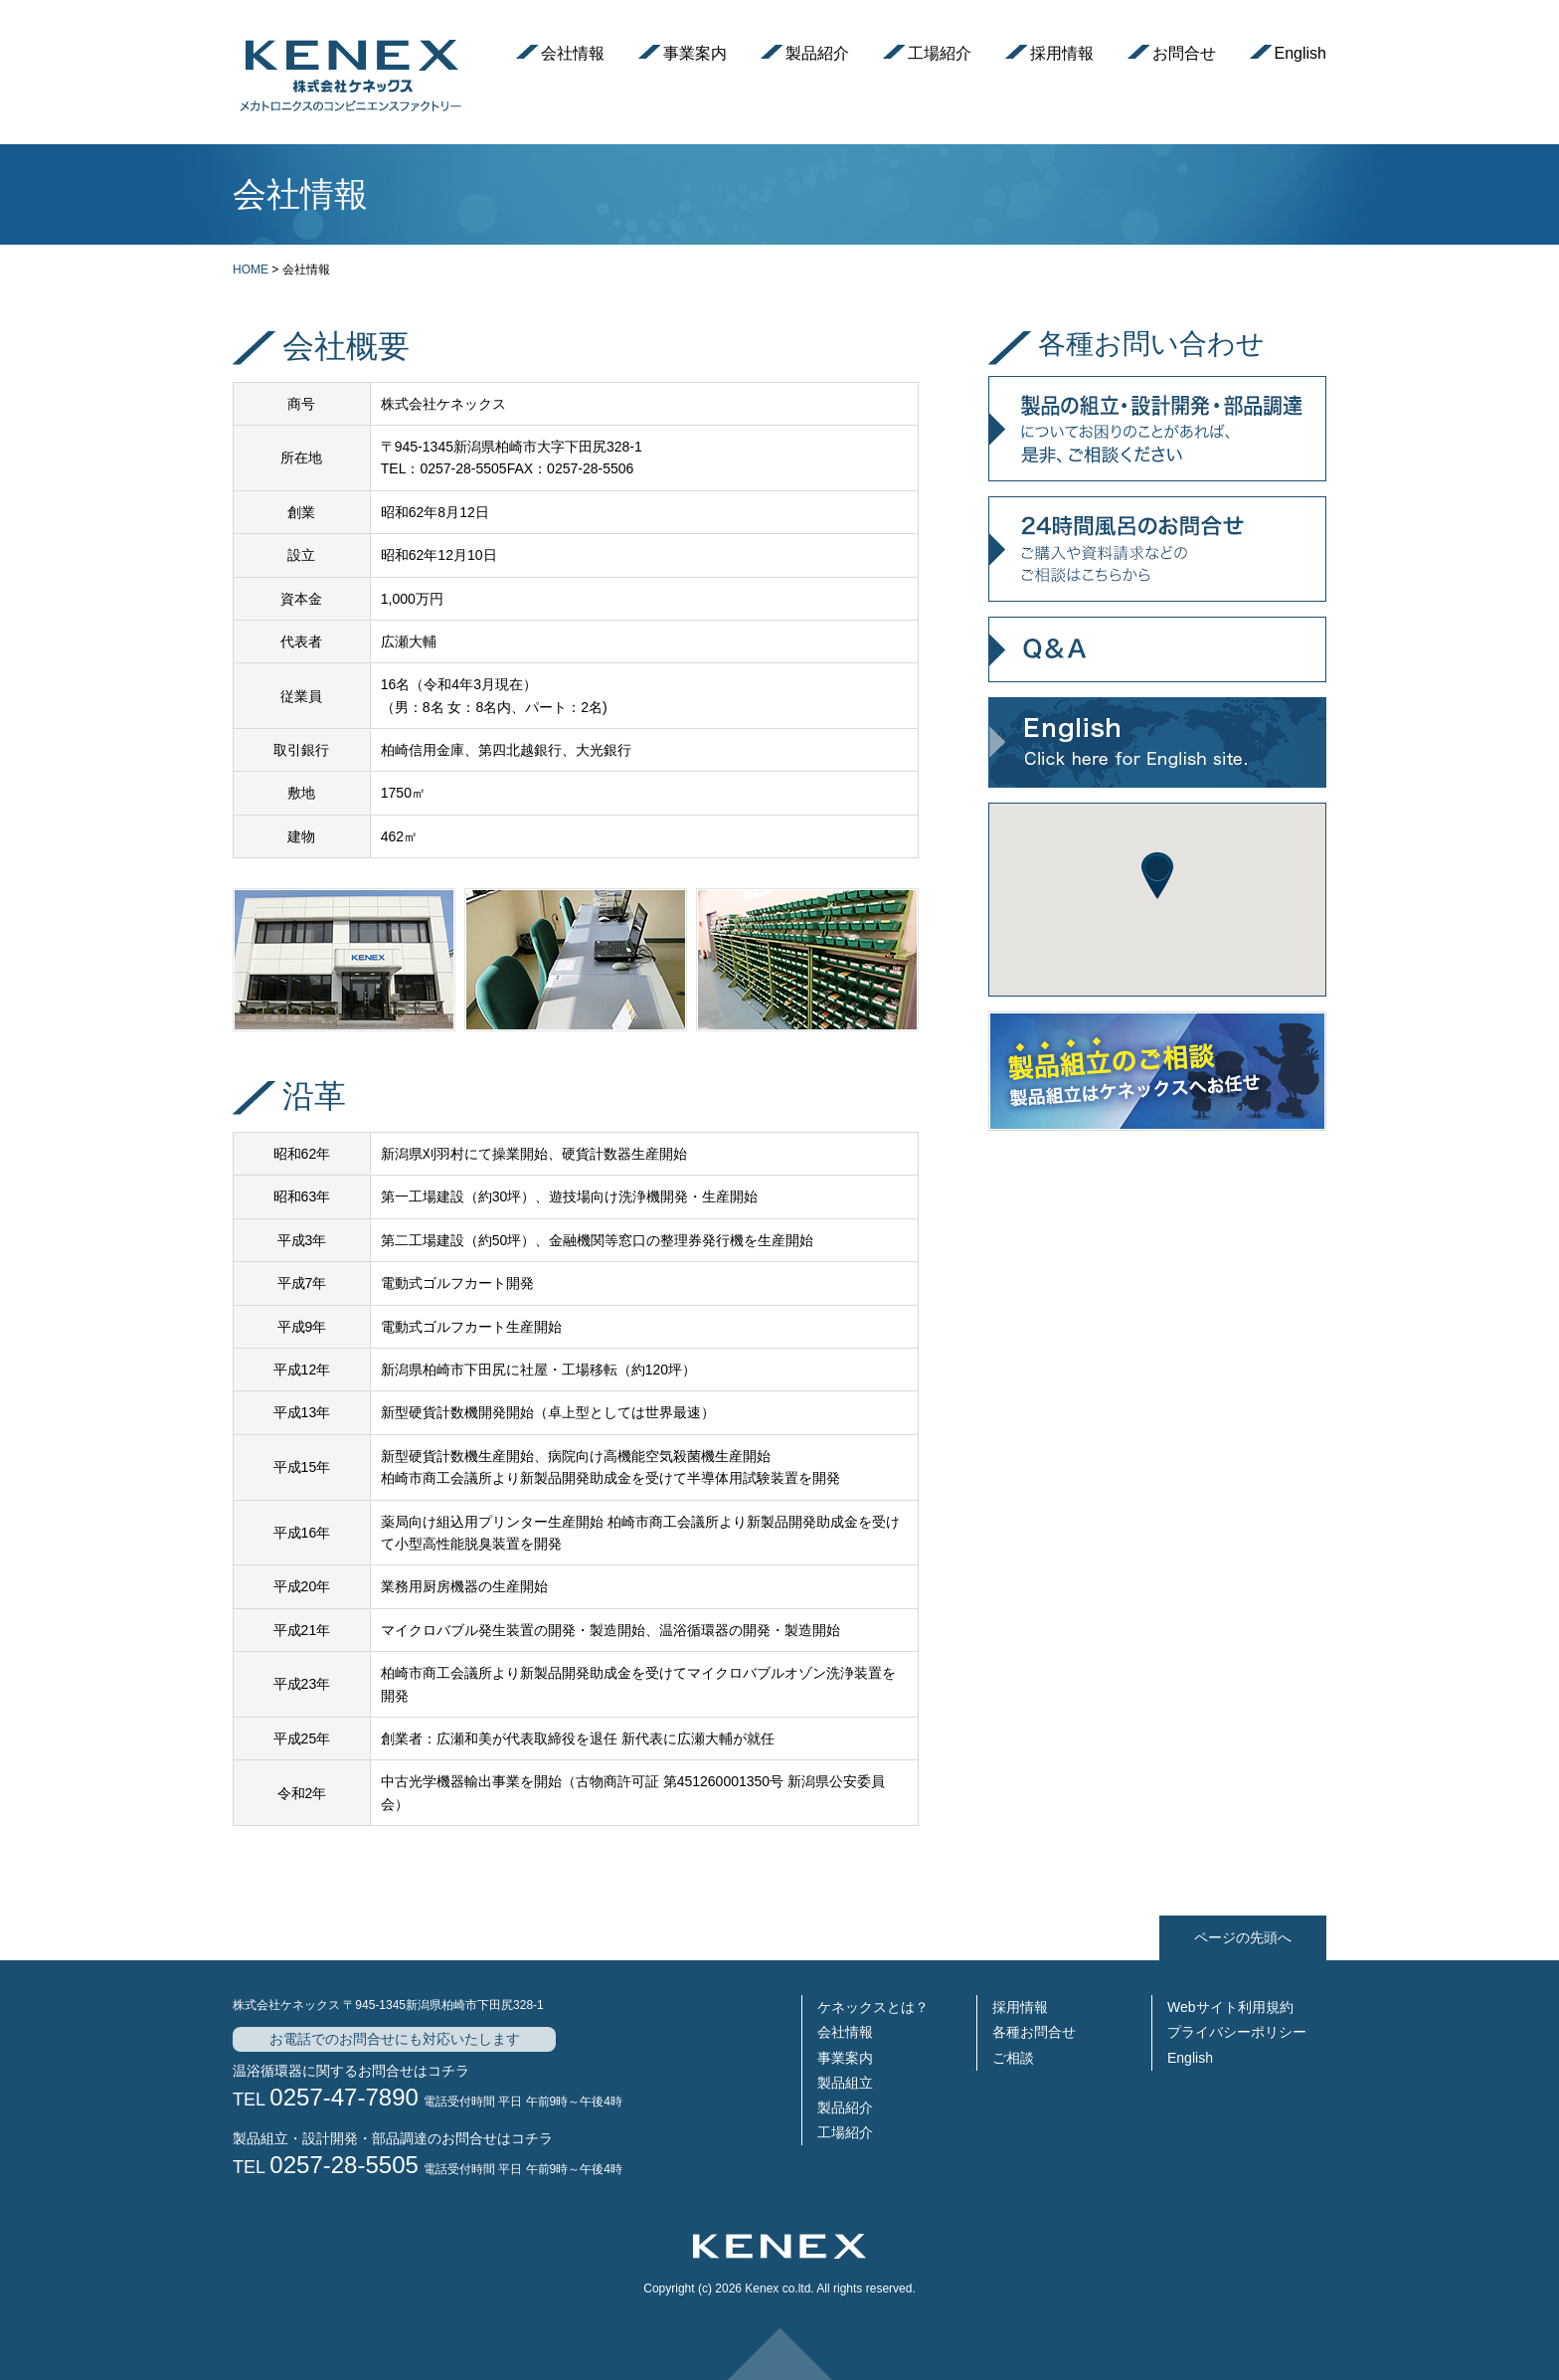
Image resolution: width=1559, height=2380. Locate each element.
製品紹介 (817, 53)
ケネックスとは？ (873, 2007)
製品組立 (845, 2083)
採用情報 (1062, 53)
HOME (250, 269)
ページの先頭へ (1243, 1937)
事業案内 (695, 53)
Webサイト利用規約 (1230, 2007)
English (1300, 53)
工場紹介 (939, 53)
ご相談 (1013, 2058)
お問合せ (1184, 53)
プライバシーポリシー (1236, 2032)
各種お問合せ (1034, 2032)
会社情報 (573, 53)
